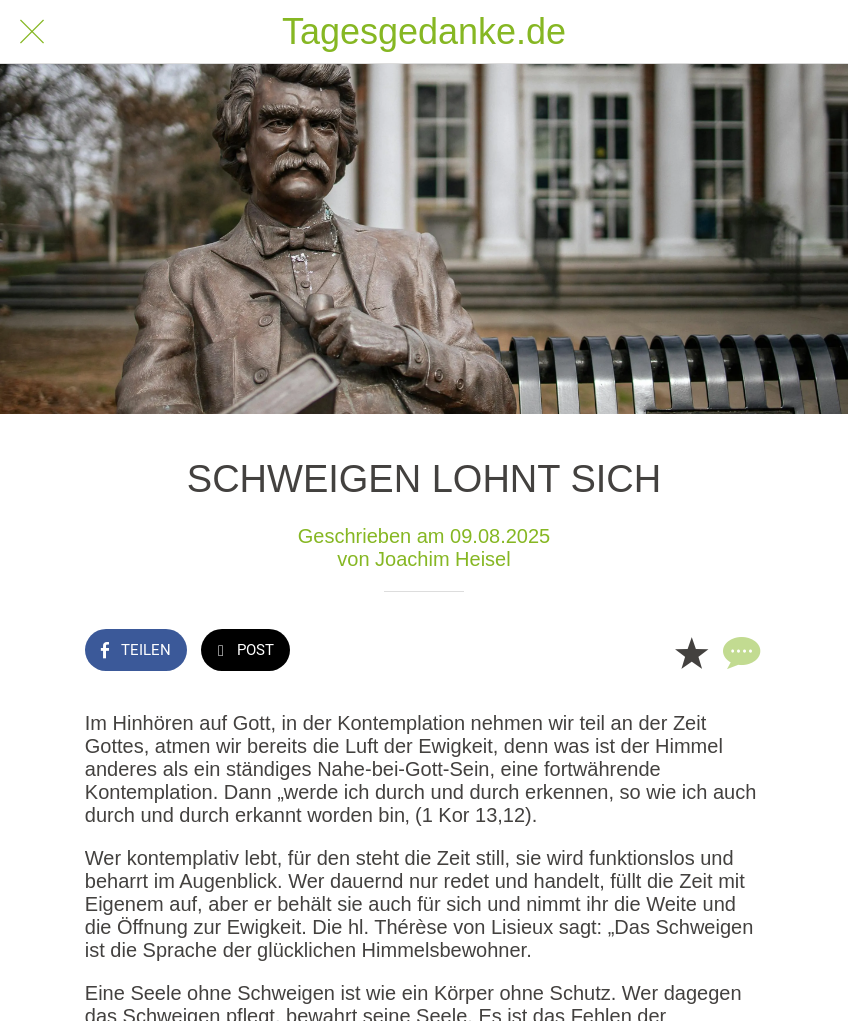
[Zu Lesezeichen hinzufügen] (691, 652)
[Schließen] (32, 32)
